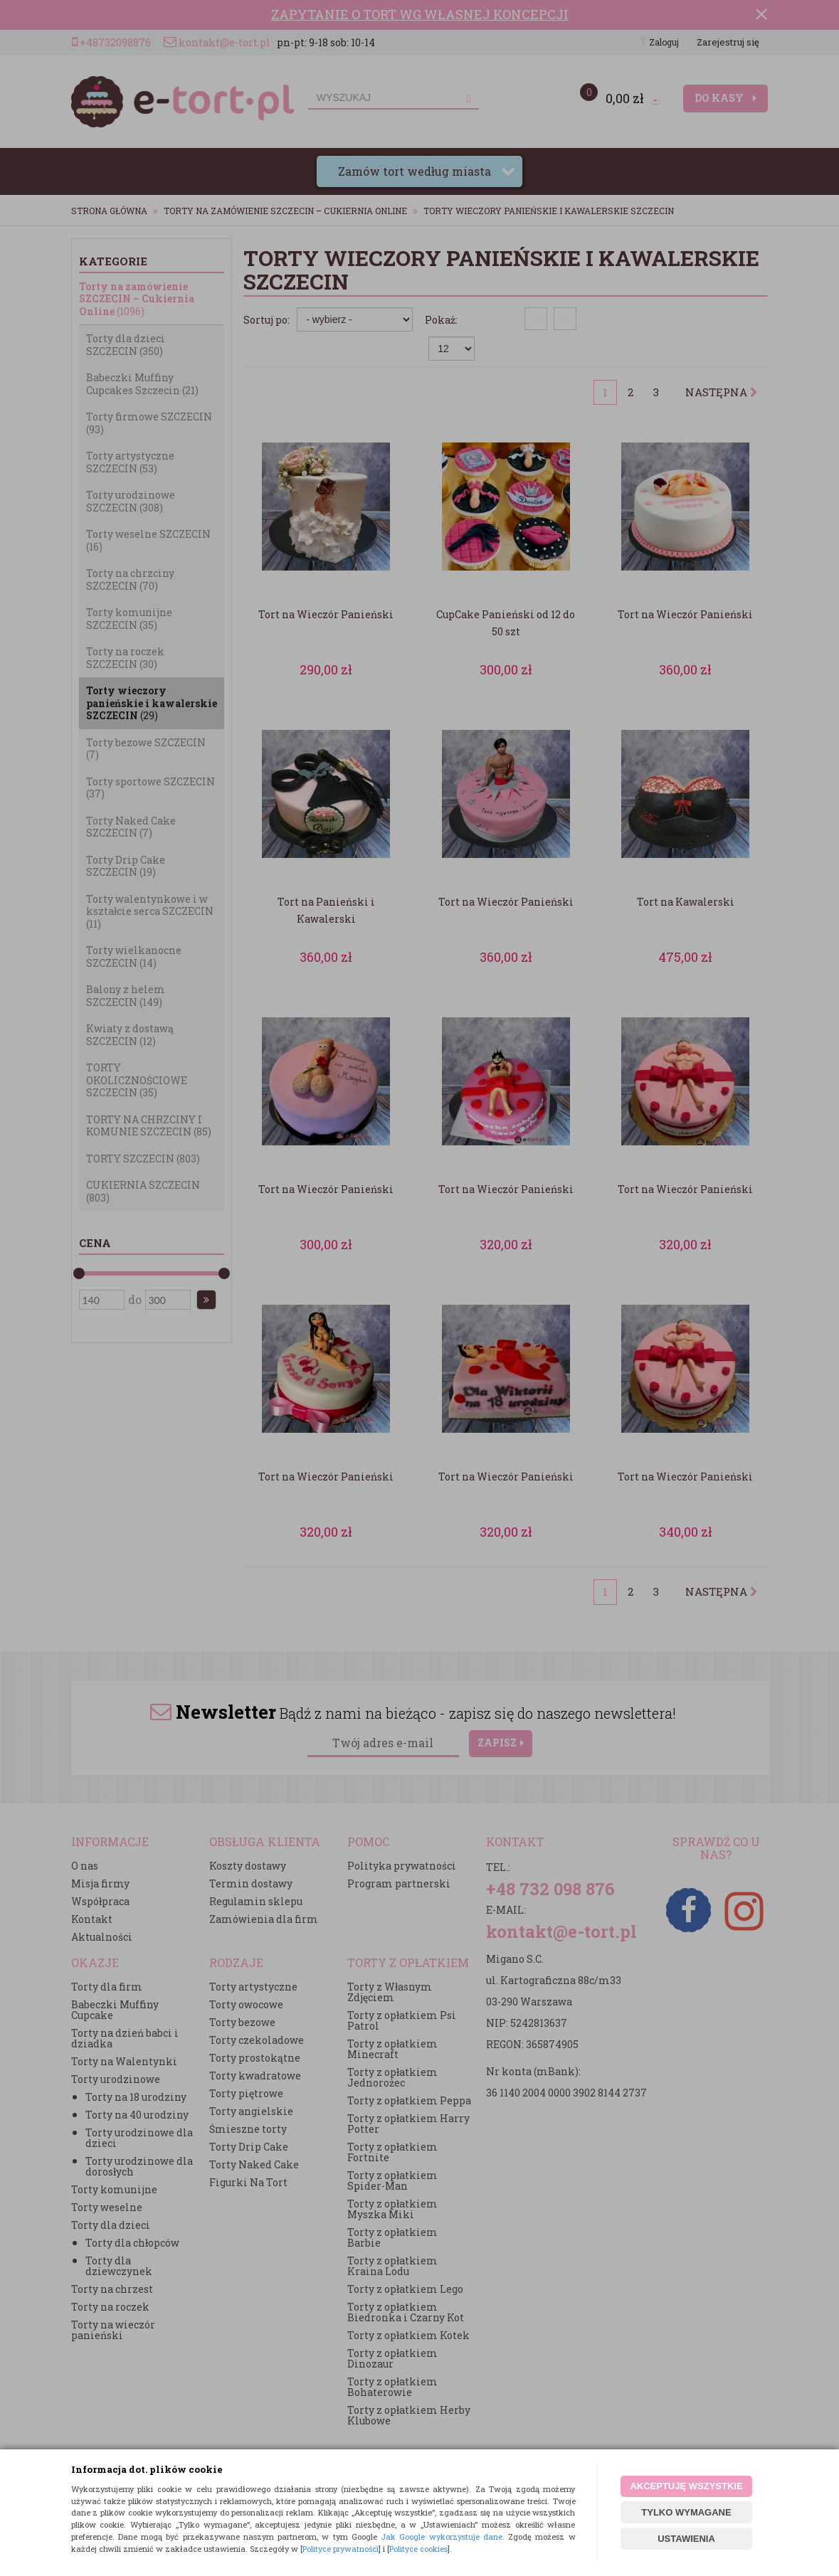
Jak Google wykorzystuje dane (441, 2536)
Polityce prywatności (340, 2548)
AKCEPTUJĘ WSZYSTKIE (686, 2486)
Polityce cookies (418, 2548)
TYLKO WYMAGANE (686, 2512)
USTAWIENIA (686, 2538)
